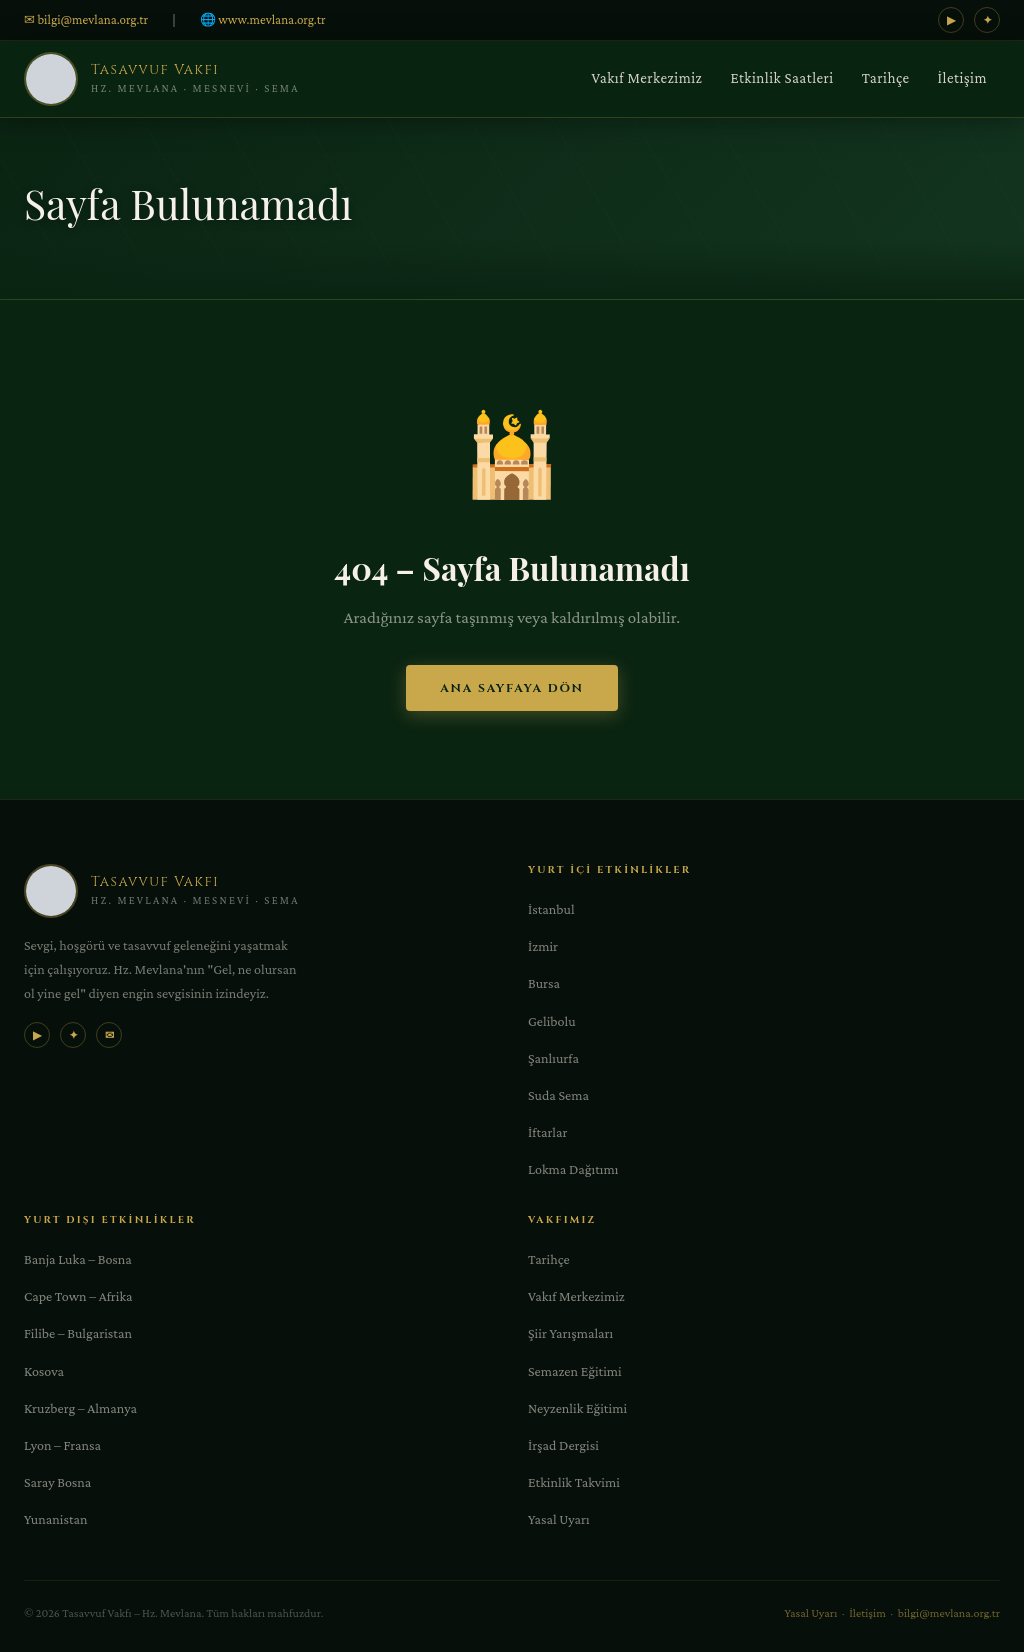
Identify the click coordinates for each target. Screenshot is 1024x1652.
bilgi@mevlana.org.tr (949, 1613)
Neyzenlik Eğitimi (577, 1408)
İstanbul (551, 909)
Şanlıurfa (553, 1058)
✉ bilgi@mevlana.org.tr (86, 19)
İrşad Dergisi (563, 1445)
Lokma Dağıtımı (573, 1169)
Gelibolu (552, 1021)
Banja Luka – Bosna (78, 1259)
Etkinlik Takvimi (574, 1482)
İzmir (543, 946)
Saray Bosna (57, 1482)
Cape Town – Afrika (78, 1296)
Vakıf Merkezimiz (647, 78)
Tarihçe (886, 78)
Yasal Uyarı (559, 1519)
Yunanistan (55, 1519)
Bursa (544, 983)
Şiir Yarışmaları (570, 1333)
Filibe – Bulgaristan (78, 1333)
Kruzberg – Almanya (80, 1408)
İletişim (962, 78)
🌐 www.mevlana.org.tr (263, 19)
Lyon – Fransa (62, 1445)
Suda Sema (558, 1095)
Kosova (44, 1371)
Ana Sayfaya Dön (512, 688)
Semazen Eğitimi (575, 1371)
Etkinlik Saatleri (781, 78)
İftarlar (547, 1132)
